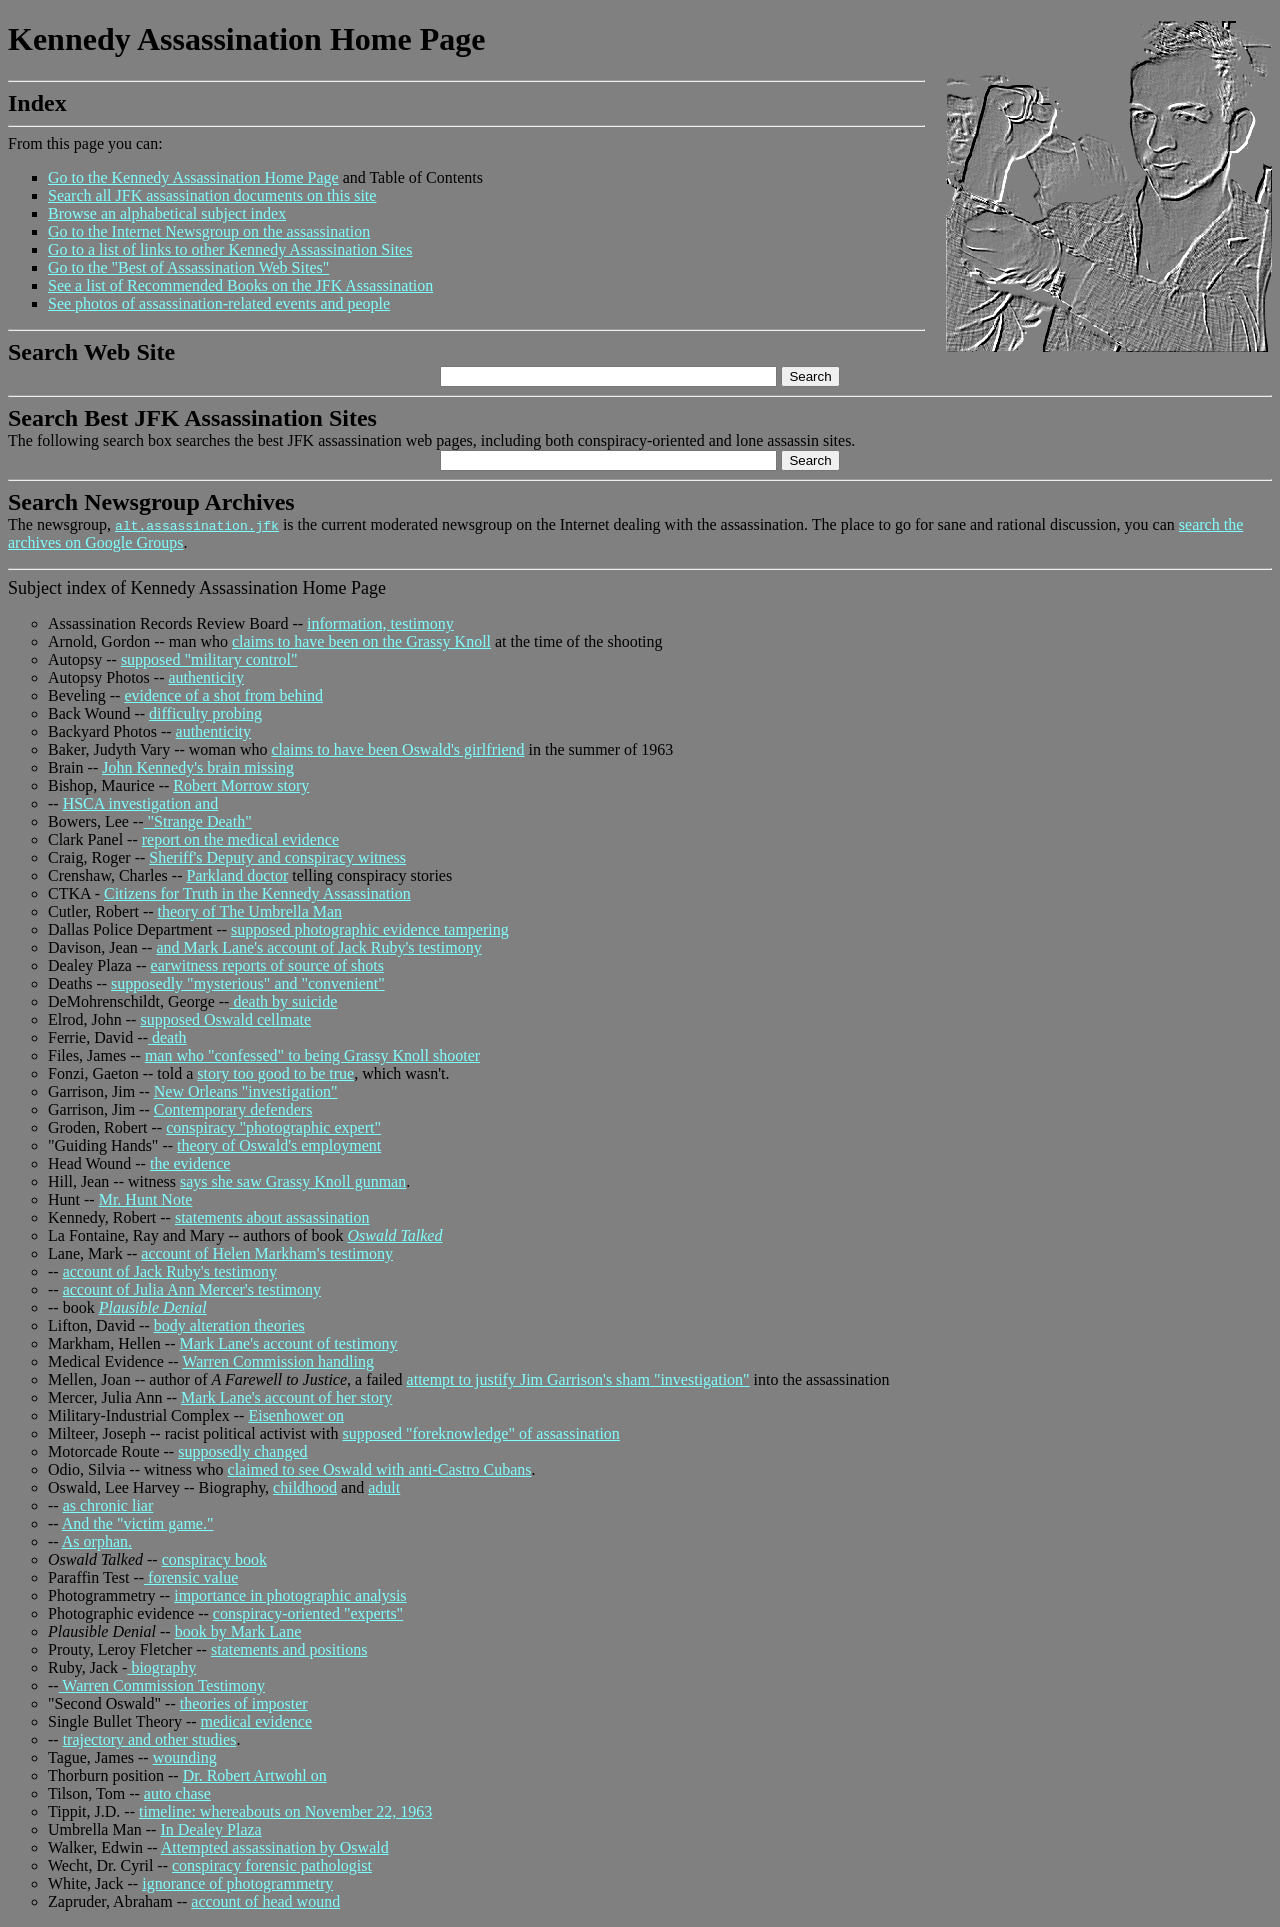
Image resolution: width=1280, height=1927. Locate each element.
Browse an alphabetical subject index (167, 213)
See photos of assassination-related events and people (219, 303)
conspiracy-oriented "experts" (308, 1613)
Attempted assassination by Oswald (275, 1847)
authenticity (206, 677)
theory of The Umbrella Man (250, 911)
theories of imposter (244, 1703)
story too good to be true (275, 1073)
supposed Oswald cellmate (225, 1019)
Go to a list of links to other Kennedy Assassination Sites (230, 249)
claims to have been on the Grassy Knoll (361, 641)
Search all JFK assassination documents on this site (212, 195)
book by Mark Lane (238, 1631)
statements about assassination (272, 1217)
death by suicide (283, 1001)
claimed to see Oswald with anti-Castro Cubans (380, 1469)
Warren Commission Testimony (162, 1685)
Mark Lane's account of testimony (289, 1343)
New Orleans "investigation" (246, 1091)
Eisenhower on (296, 1415)
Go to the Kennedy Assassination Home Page (193, 177)
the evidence (190, 1163)
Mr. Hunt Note (146, 1199)
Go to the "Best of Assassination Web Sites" (188, 267)
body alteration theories (229, 1325)
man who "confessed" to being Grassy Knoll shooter (312, 1055)
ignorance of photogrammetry (237, 1883)
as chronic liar (108, 1505)
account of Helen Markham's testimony (267, 1253)
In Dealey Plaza (210, 1829)
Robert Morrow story (241, 785)
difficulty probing (205, 713)
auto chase (177, 1793)
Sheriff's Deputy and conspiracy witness (277, 857)
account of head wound (265, 1901)
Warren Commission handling (278, 1361)
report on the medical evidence (240, 839)
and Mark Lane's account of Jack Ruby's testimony (318, 947)
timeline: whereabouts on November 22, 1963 (285, 1811)
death (167, 1037)
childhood (305, 1487)
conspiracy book (214, 1559)
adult (384, 1487)
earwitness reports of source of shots (267, 965)
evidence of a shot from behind (223, 695)
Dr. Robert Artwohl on (255, 1775)
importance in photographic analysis (290, 1595)
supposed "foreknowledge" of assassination (480, 1433)
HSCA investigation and (141, 803)
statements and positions (289, 1649)
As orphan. (97, 1541)
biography (161, 1667)
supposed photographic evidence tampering (370, 929)
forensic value (191, 1577)
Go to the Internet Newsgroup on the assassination (209, 231)
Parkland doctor (237, 875)
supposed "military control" (209, 659)
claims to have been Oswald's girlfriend (397, 749)
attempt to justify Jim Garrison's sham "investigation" (578, 1379)
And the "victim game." (138, 1523)
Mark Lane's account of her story (286, 1397)
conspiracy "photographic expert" (273, 1127)
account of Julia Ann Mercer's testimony (192, 1289)
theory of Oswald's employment (279, 1145)
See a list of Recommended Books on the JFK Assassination (240, 285)
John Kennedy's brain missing (198, 767)
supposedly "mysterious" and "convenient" (248, 983)
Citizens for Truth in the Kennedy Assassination (257, 893)
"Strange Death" (198, 821)
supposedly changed (242, 1451)
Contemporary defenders (233, 1109)
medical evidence (257, 1721)
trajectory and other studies (150, 1739)
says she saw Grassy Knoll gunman (293, 1181)
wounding (185, 1757)
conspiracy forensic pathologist (272, 1865)
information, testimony (380, 623)
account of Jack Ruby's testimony (170, 1271)
